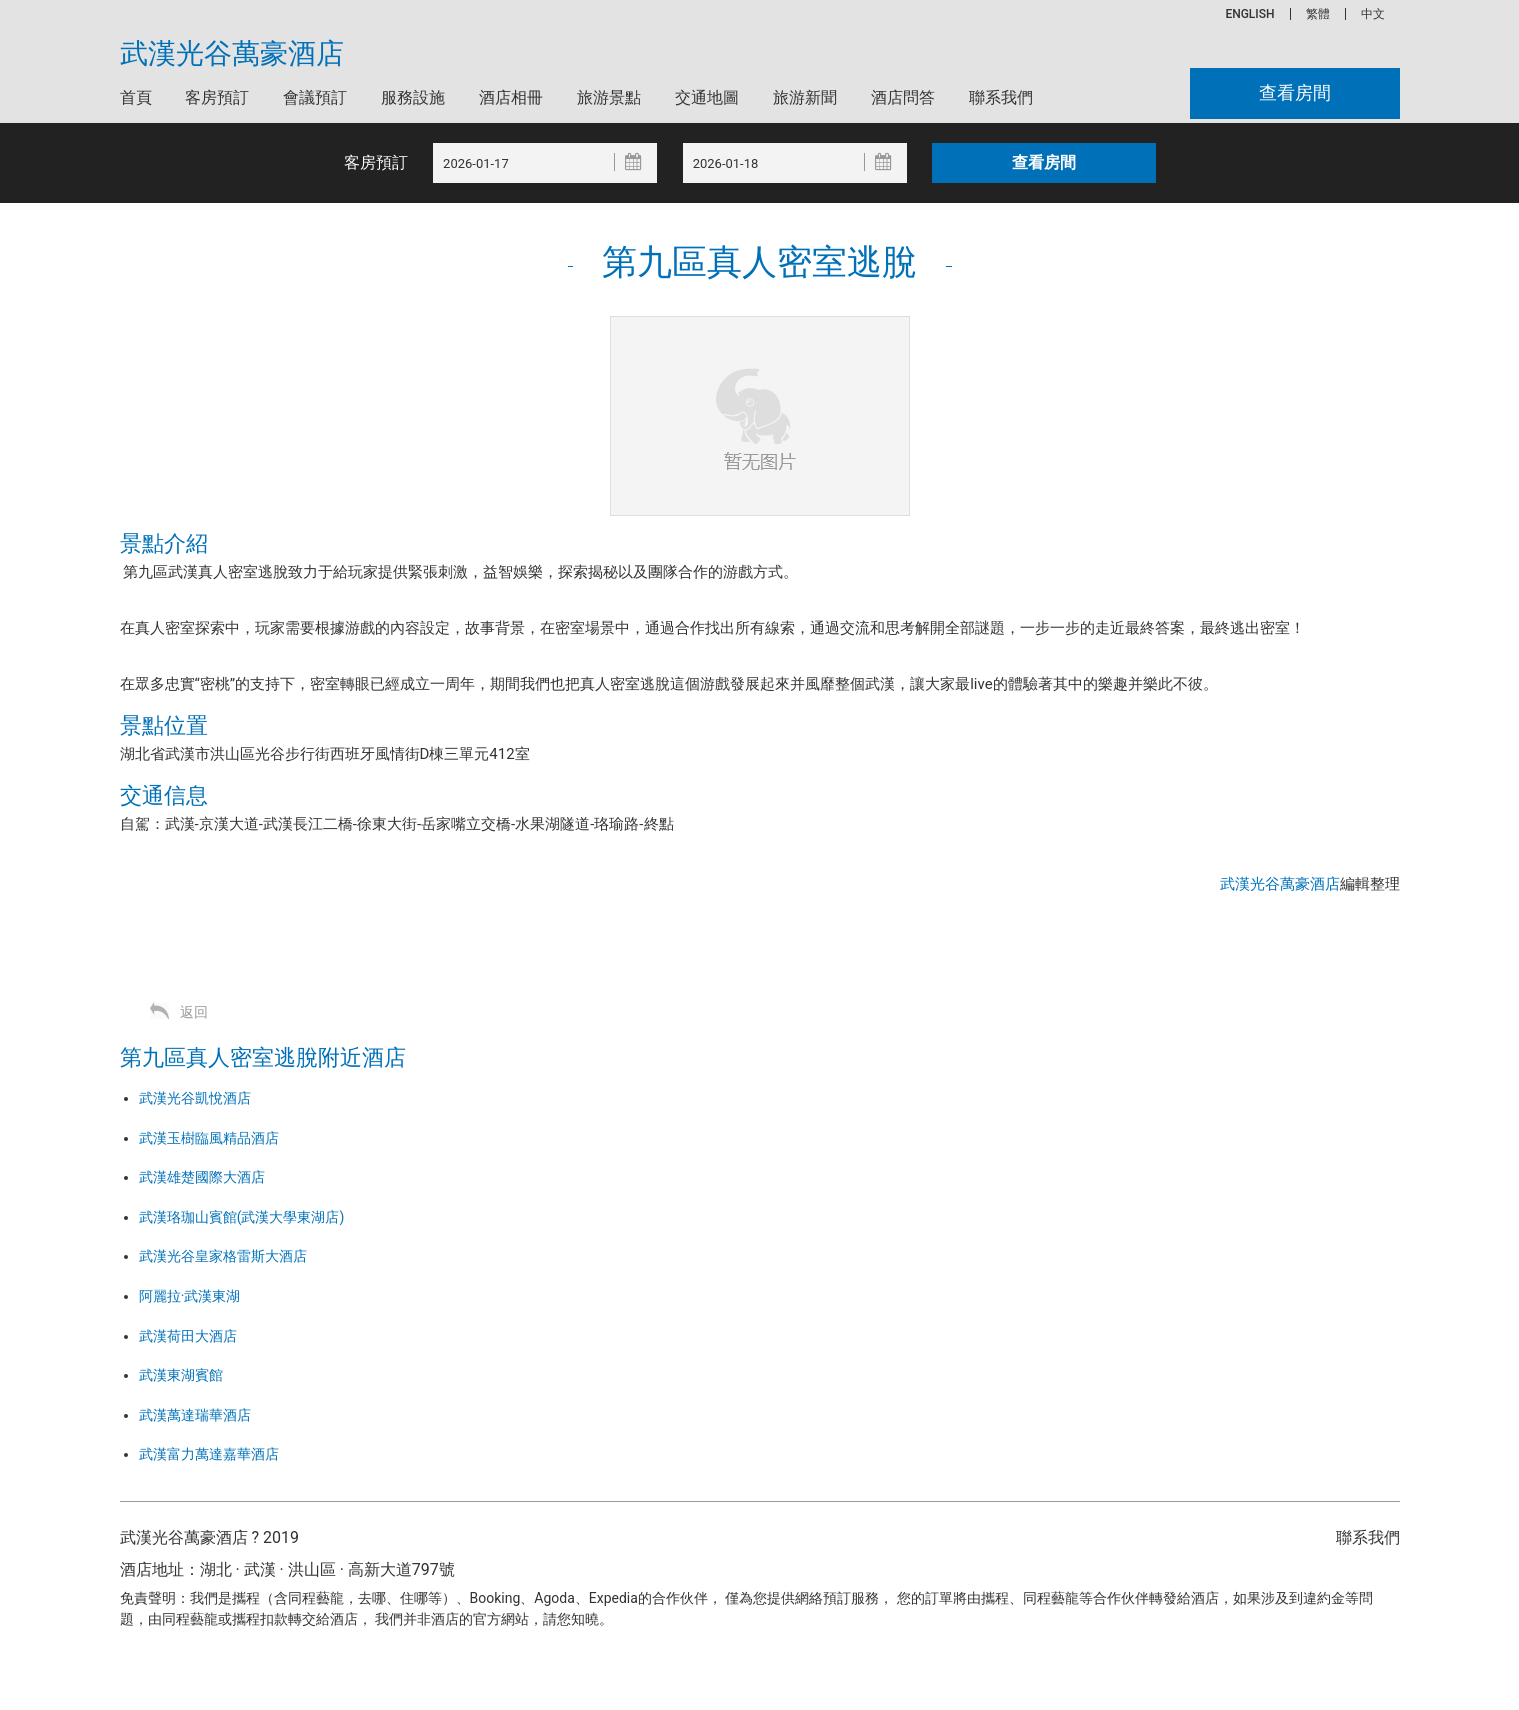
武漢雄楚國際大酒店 (202, 1177)
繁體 (1318, 14)
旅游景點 (609, 97)
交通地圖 (707, 97)
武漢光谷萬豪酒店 (232, 54)
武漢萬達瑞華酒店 (195, 1415)
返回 (194, 1012)
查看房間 (1294, 93)
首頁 (136, 97)
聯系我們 (1001, 97)
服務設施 (413, 97)
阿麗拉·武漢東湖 (190, 1296)
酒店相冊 (511, 97)
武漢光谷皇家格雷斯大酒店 (223, 1256)
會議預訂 (315, 97)
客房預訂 (217, 97)
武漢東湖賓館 (181, 1375)
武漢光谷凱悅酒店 (195, 1098)
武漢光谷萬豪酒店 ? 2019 (209, 1537)
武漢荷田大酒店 (188, 1336)
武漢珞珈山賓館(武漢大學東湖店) (242, 1217)
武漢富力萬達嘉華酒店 (209, 1454)
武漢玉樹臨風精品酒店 (209, 1138)
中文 (1373, 14)
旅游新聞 (805, 97)
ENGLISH (1249, 14)
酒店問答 (903, 97)
